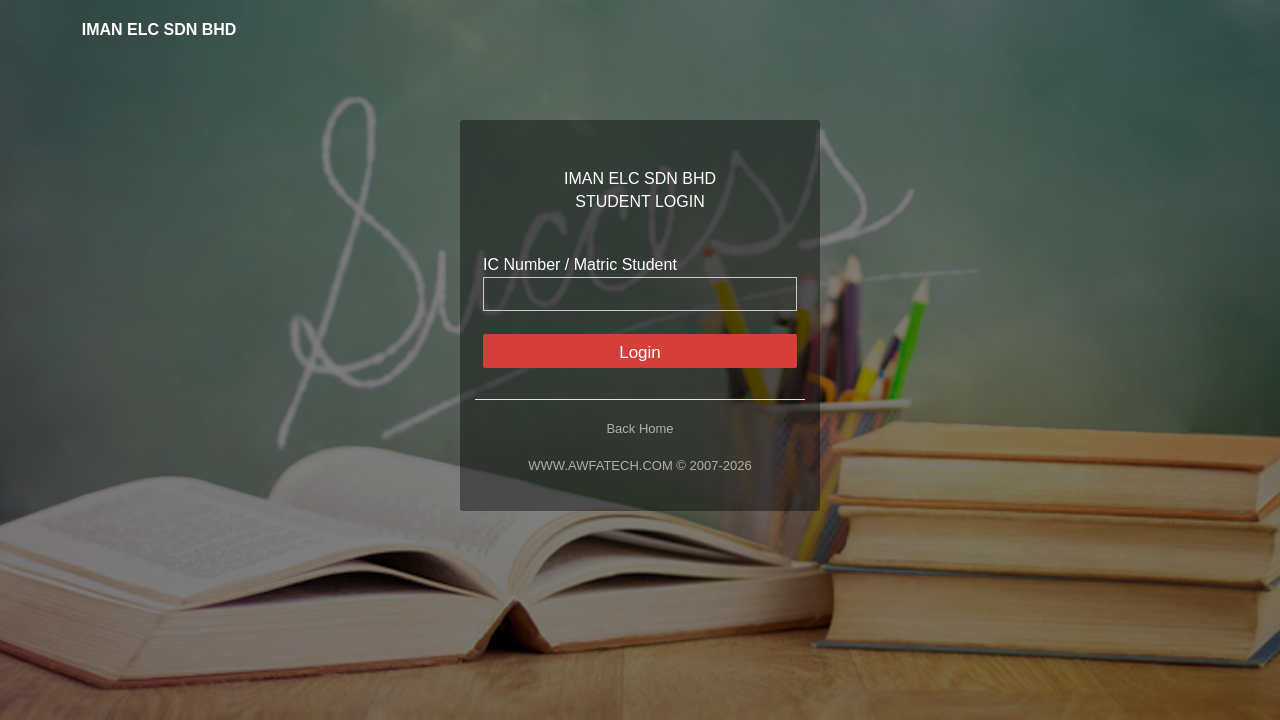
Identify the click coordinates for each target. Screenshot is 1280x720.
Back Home (639, 428)
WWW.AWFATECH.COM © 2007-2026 (639, 465)
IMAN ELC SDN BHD (147, 29)
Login (640, 352)
